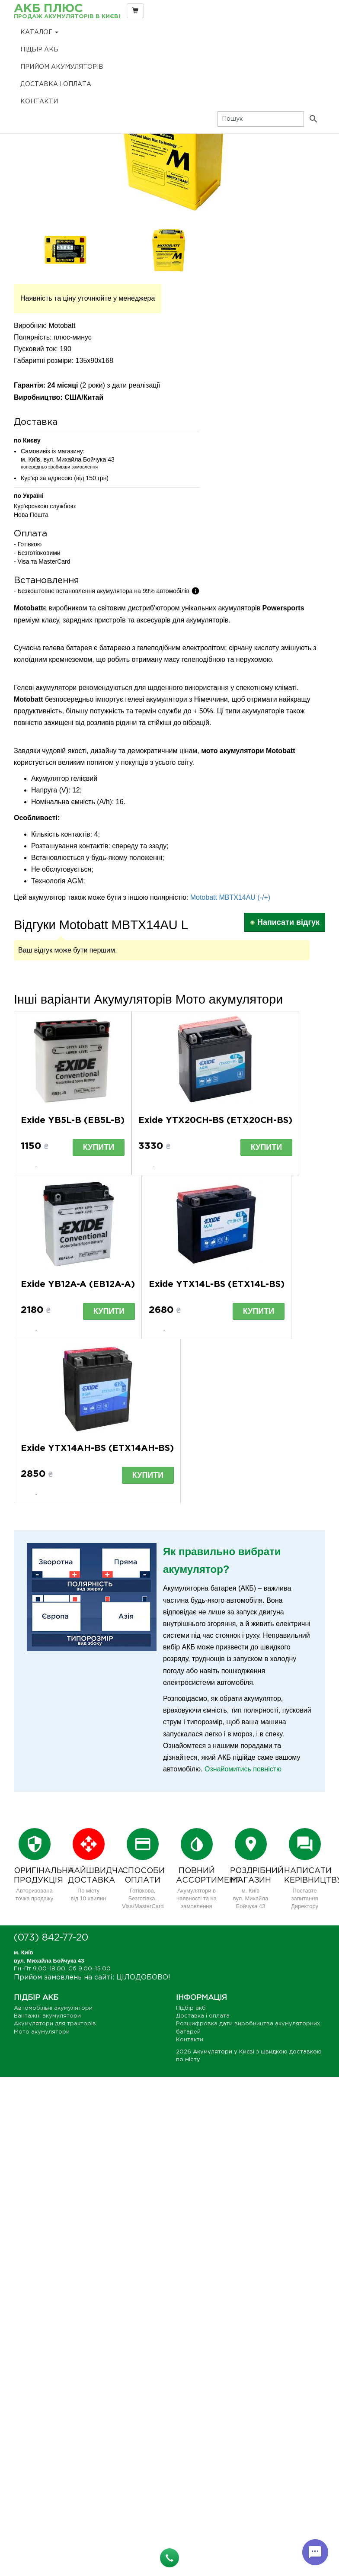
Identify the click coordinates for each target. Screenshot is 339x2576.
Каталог (39, 32)
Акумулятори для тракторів (55, 2023)
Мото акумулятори (42, 2032)
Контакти (39, 101)
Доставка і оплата (55, 84)
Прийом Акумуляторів (61, 67)
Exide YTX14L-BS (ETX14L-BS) (217, 1284)
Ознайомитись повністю (243, 1769)
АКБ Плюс (67, 11)
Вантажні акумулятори (47, 2016)
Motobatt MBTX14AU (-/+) (230, 897)
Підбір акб (39, 49)
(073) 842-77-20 (51, 1938)
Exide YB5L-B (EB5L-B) (73, 1120)
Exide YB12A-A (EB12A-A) (78, 1284)
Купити (98, 1147)
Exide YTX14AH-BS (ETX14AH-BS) (97, 1448)
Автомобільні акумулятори (53, 2008)
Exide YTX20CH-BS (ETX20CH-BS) (215, 1120)
